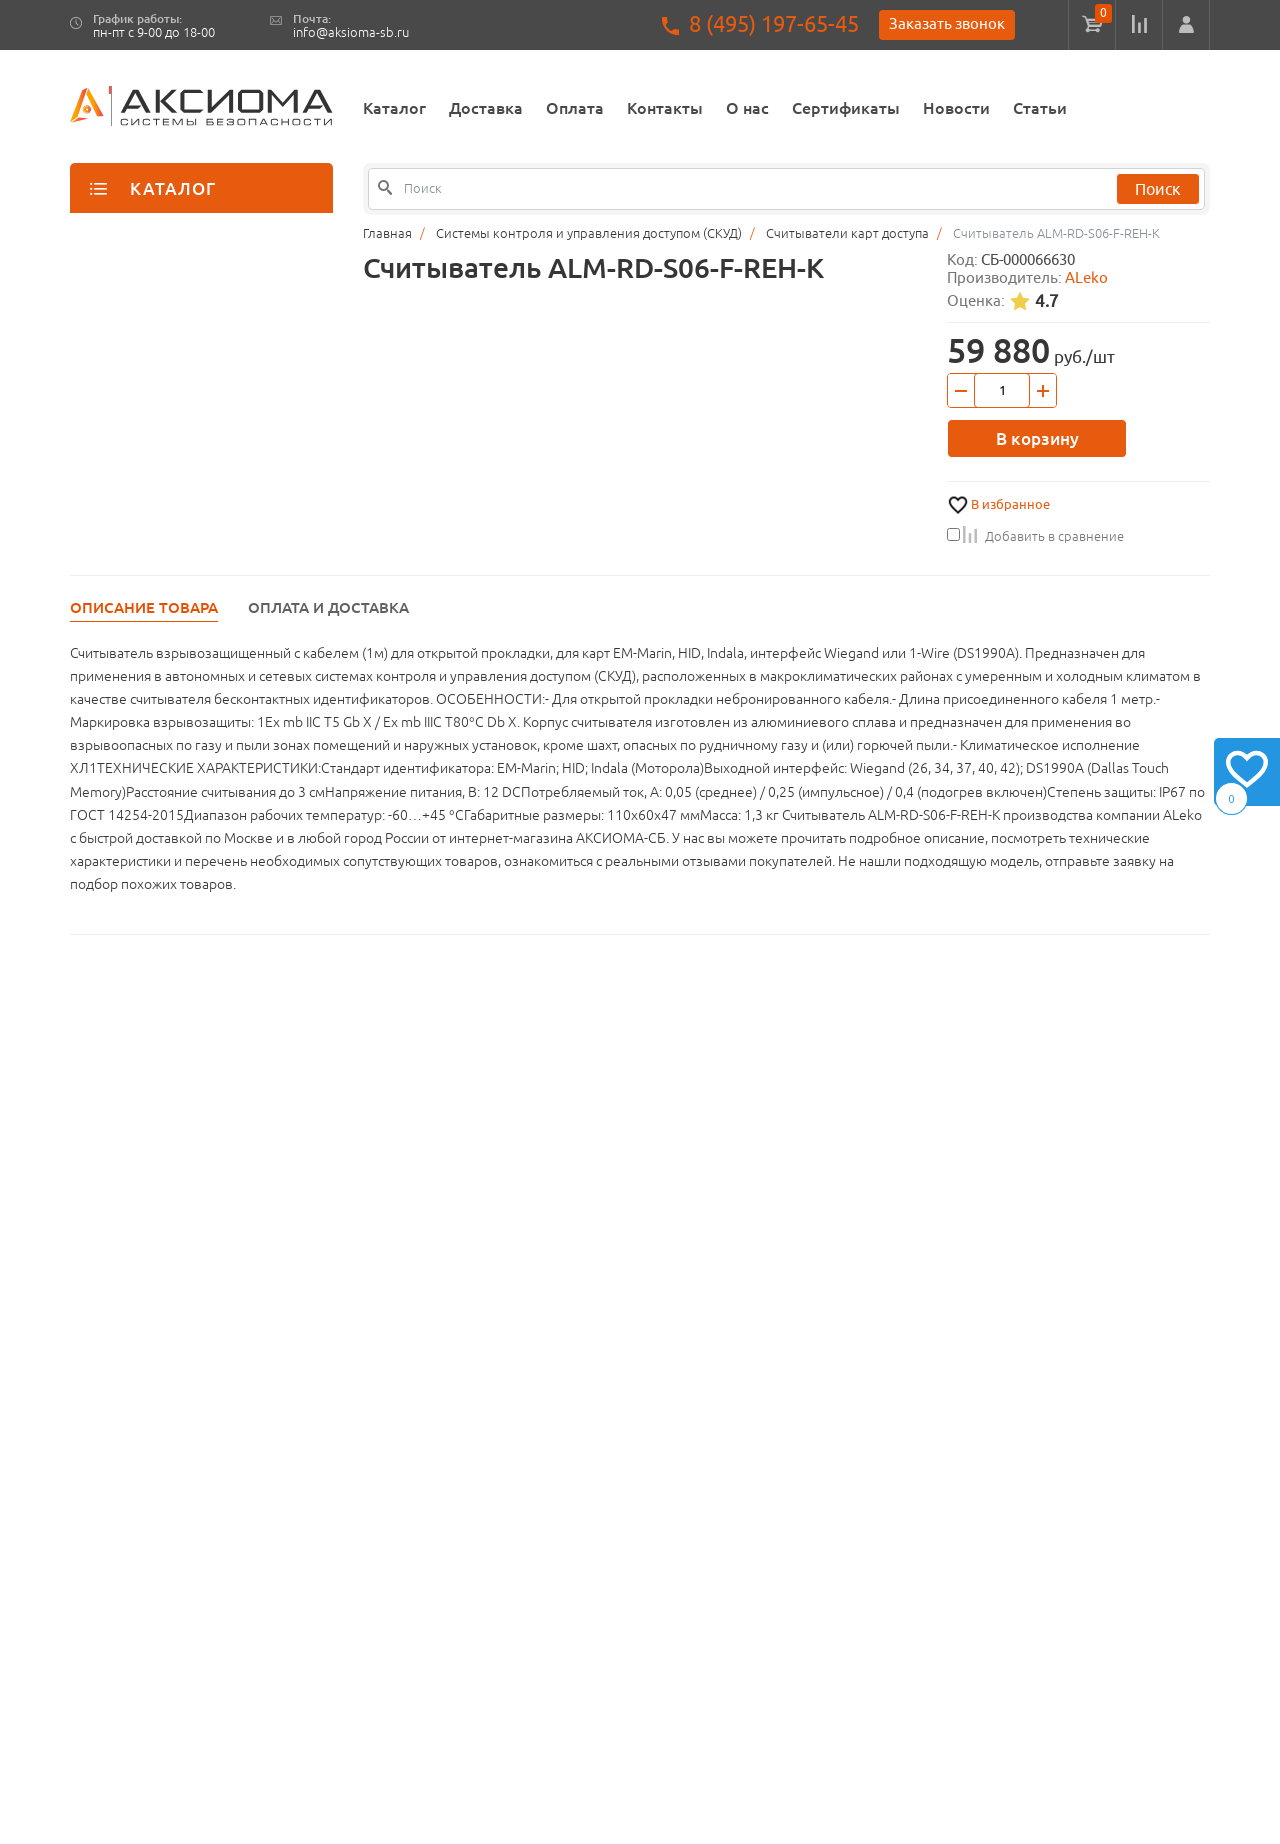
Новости (956, 108)
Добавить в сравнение (1035, 536)
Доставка (486, 108)
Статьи (1040, 108)
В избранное (1010, 504)
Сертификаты (846, 108)
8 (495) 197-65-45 (774, 24)
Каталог (394, 108)
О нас (747, 108)
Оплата (575, 108)
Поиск (1158, 189)
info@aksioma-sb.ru (351, 32)
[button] (1186, 25)
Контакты (665, 108)
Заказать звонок (947, 23)
